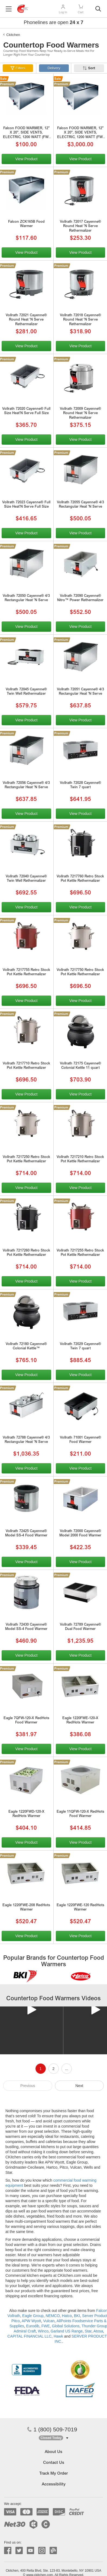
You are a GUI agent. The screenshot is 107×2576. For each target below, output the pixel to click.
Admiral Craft (25, 2331)
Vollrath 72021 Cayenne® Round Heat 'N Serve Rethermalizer (26, 320)
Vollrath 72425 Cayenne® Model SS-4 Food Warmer (26, 1534)
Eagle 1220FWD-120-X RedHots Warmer (26, 1814)
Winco (43, 2331)
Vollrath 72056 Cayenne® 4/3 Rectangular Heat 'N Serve (26, 785)
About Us (53, 2452)
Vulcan (48, 2321)
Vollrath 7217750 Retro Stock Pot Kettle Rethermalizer (80, 973)
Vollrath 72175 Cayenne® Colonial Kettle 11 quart (80, 1066)
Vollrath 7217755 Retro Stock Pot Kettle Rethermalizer (26, 973)
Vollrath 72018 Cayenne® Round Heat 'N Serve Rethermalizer (80, 320)
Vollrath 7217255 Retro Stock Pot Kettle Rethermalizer (80, 1253)
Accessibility (54, 2484)
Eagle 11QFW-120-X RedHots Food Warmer (80, 1814)
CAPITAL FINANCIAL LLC (29, 2336)
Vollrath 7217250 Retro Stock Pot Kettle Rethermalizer (26, 1160)
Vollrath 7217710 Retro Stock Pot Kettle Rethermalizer (26, 1066)
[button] (53, 2438)
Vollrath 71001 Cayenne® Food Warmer (80, 1440)
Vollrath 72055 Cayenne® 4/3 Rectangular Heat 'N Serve (80, 505)
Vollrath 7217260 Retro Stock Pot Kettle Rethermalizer (26, 1253)
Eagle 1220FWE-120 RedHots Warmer (80, 1908)
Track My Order (53, 2474)
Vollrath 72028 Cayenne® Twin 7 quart (80, 785)
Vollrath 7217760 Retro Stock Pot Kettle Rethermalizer (80, 879)
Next (79, 2086)
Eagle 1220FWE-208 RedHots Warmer (26, 1908)
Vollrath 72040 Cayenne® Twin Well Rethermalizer (26, 879)
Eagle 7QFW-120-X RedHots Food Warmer (26, 1721)
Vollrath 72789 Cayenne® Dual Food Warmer (80, 1627)
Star (88, 2331)
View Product (26, 159)
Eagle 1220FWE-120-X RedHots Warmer (80, 1721)
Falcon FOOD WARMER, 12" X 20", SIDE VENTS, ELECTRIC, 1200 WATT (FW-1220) (26, 133)
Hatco (67, 2316)
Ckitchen (13, 35)
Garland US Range (67, 2331)
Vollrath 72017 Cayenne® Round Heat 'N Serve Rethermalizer (80, 226)
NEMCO (53, 2316)
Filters (20, 68)
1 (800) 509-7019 (52, 2429)
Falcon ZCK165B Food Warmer (26, 224)
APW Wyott (31, 2321)
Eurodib (32, 2326)
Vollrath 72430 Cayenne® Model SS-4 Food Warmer (26, 1627)
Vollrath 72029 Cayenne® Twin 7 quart (80, 1347)
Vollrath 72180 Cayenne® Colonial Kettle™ (26, 1347)
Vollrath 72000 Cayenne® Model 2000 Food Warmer (80, 1534)
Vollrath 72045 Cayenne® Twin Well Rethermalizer (26, 692)
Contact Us (53, 2463)
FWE (45, 2326)
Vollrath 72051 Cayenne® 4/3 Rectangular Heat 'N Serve (80, 692)
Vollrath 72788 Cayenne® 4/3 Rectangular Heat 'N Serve (26, 1440)
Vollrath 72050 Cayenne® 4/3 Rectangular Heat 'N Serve (26, 598)
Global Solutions (66, 2326)
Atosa (98, 2331)
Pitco (15, 2321)
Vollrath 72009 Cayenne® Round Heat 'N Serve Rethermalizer (80, 413)
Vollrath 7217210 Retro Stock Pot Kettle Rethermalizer (80, 1160)
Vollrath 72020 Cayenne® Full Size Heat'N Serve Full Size (26, 411)
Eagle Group (33, 2316)
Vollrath (14, 2316)
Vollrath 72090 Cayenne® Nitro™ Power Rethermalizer (80, 598)
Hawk (58, 2336)
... (66, 2068)
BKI (77, 2316)
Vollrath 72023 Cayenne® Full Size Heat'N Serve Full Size (26, 505)
